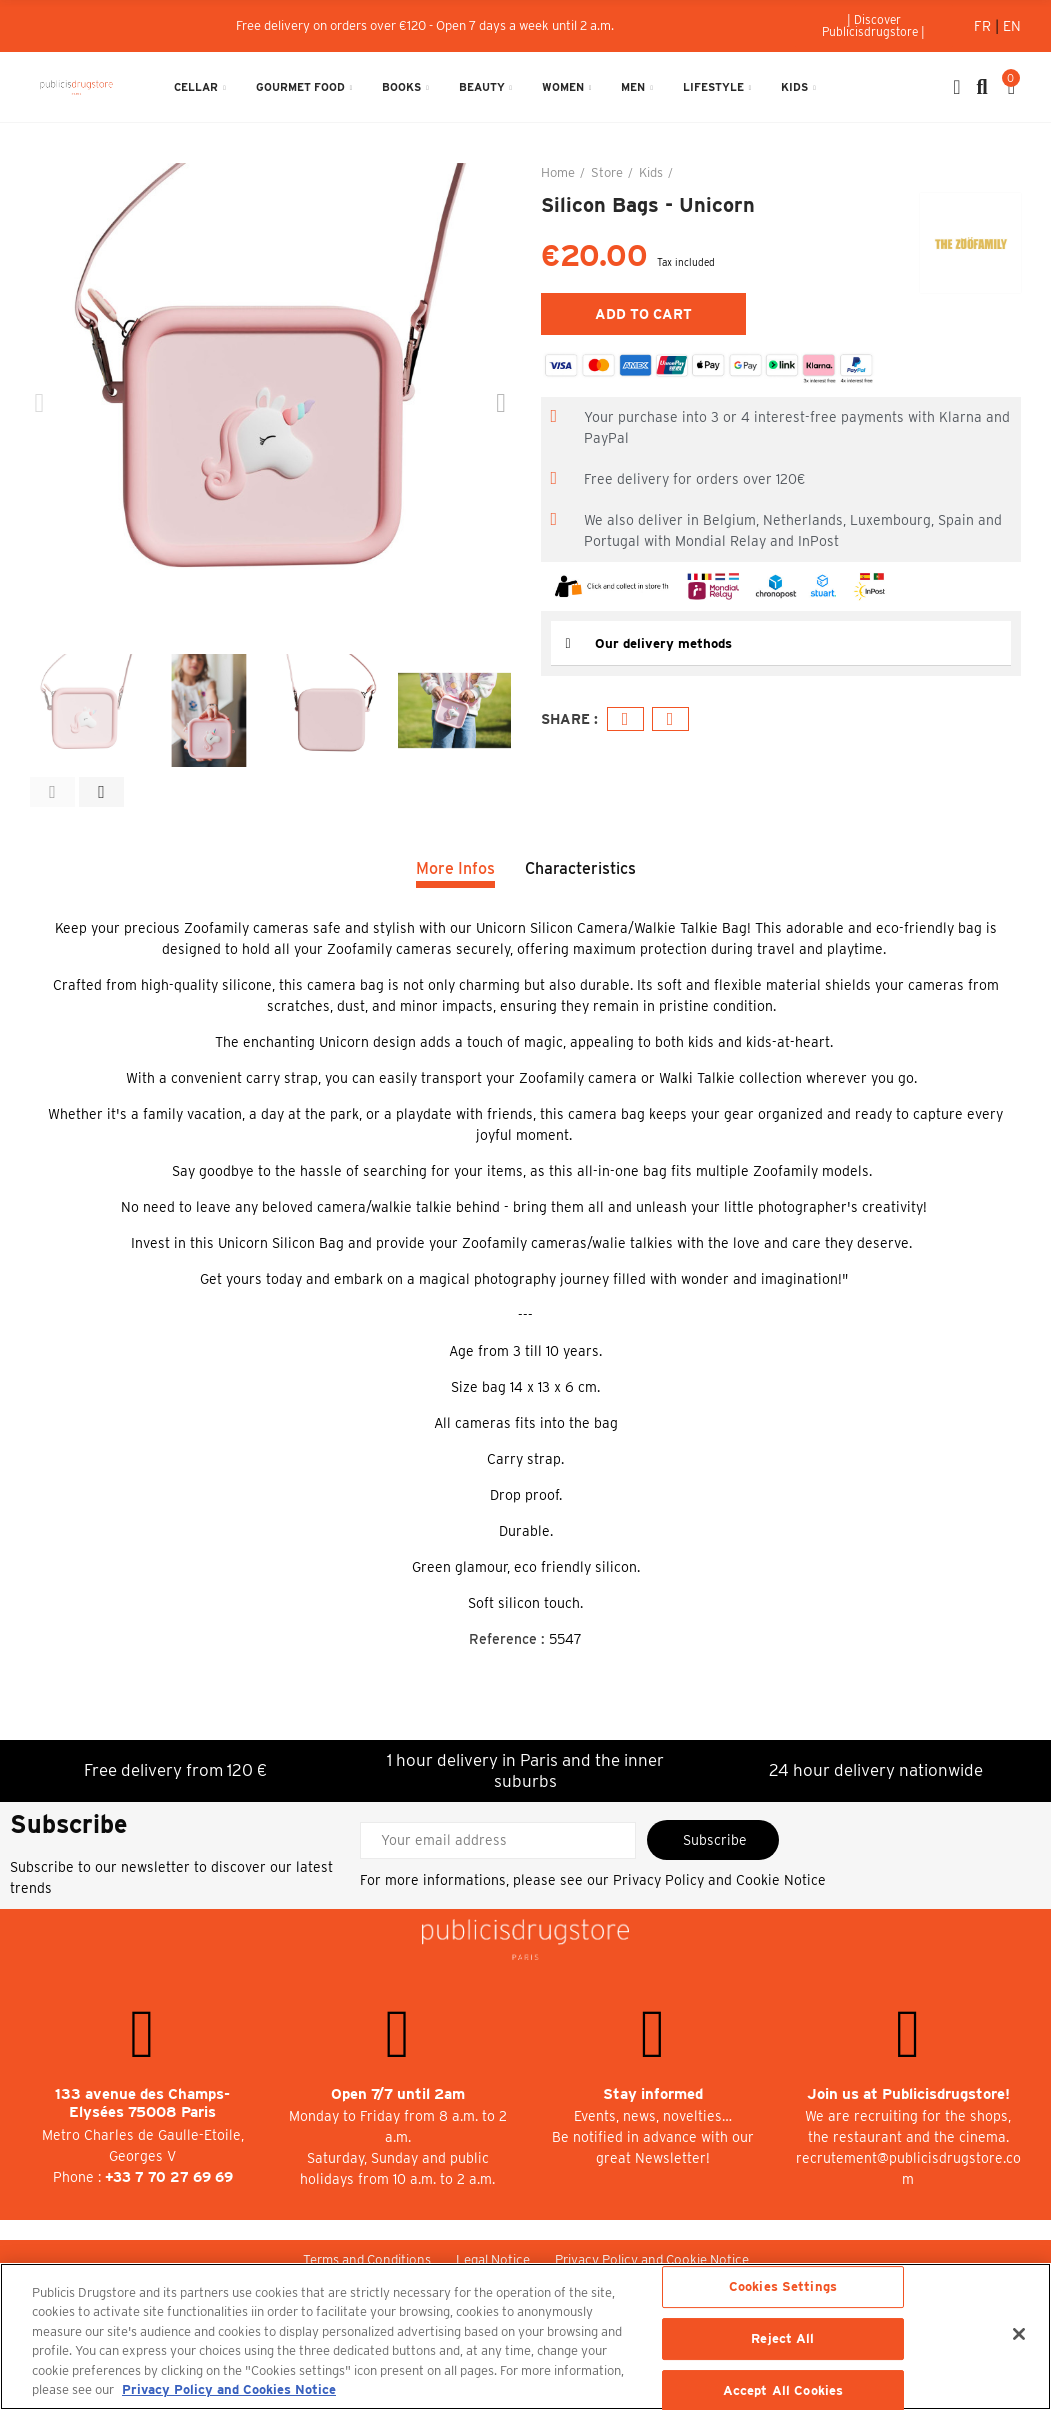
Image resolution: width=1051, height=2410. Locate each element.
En (1012, 26)
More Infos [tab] (455, 868)
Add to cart (643, 314)
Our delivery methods (667, 643)
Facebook (625, 719)
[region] (525, 2336)
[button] (874, 26)
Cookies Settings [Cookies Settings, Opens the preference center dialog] (783, 2287)
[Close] (1019, 2334)
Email (670, 719)
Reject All (782, 2338)
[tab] (781, 643)
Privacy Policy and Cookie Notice (719, 1880)
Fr (984, 26)
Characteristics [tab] (580, 868)
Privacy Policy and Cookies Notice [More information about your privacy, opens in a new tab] (229, 2389)
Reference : (507, 1639)
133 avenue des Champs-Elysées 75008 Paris (142, 2103)
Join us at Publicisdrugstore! (908, 2094)
